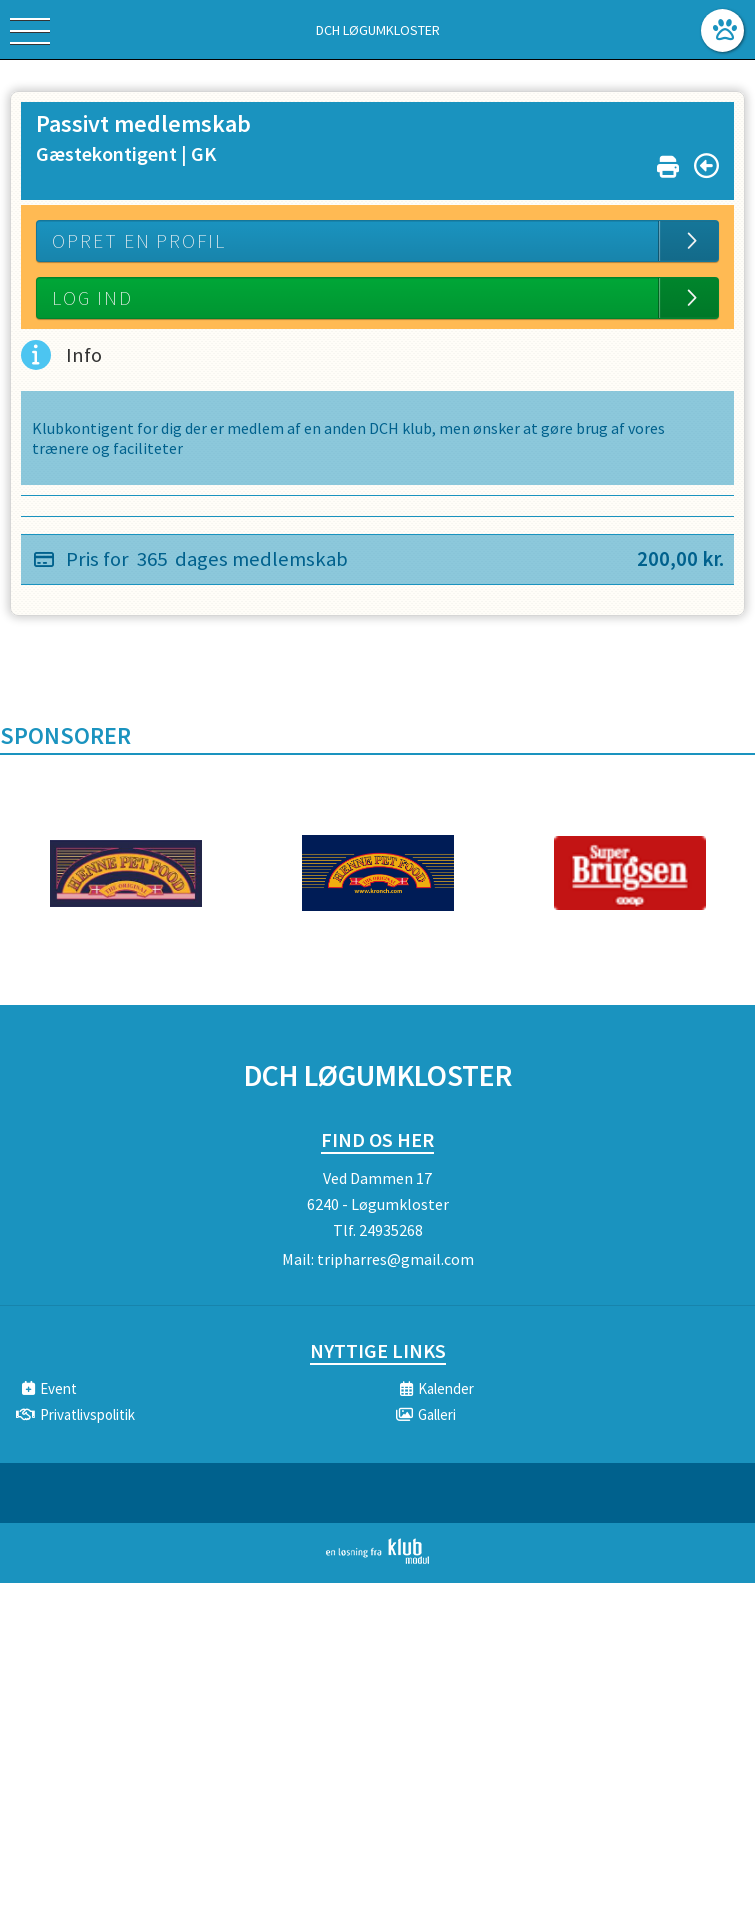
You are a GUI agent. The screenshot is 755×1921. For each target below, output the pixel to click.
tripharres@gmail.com (395, 1259)
